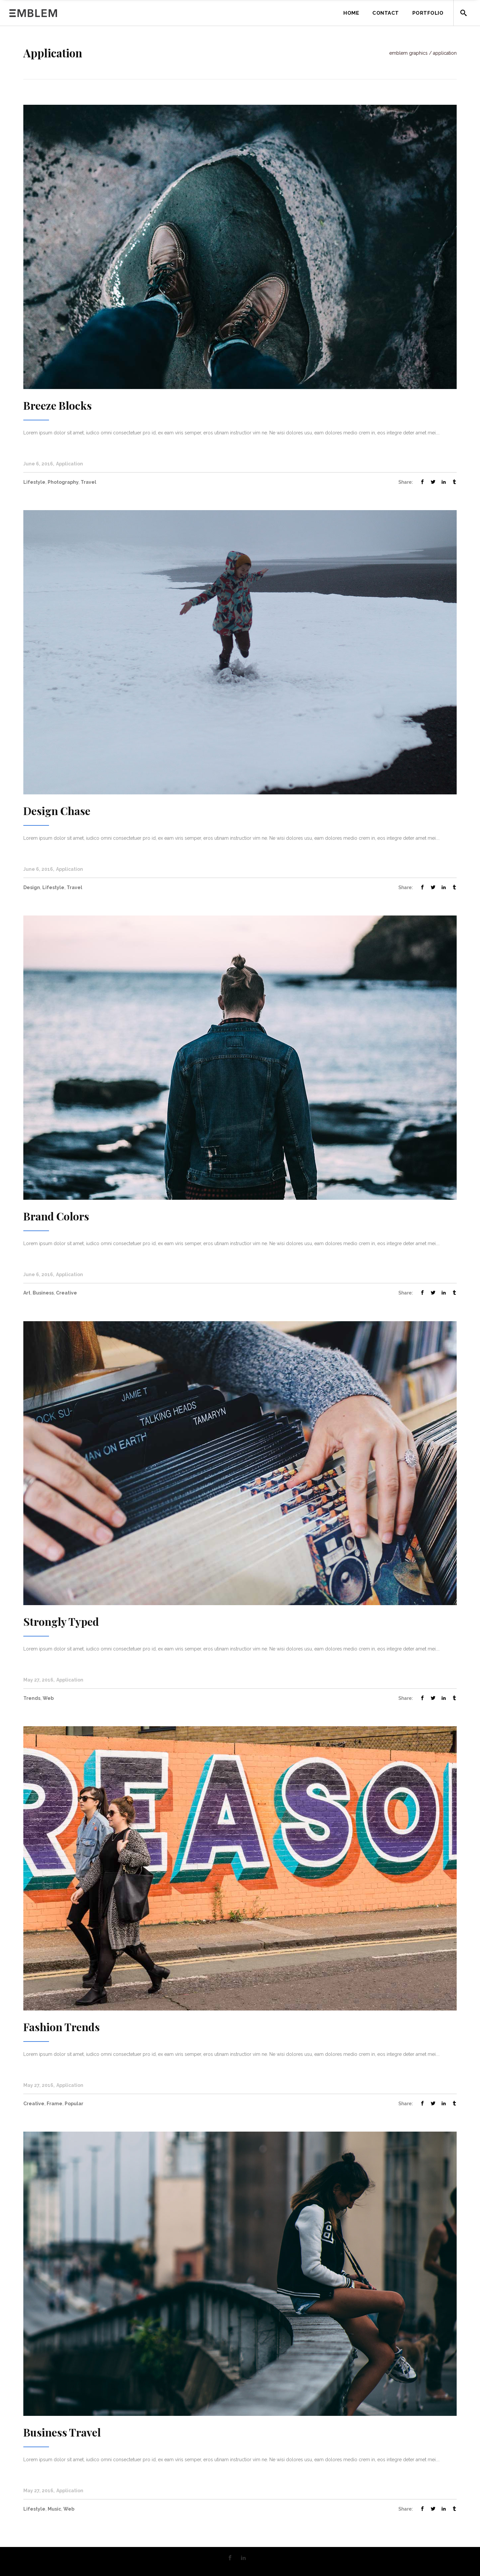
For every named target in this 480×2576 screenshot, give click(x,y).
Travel (88, 482)
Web (48, 1698)
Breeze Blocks (57, 405)
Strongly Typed (61, 1621)
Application (69, 463)
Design (31, 887)
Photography (63, 482)
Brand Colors (56, 1216)
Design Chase (56, 810)
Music (54, 2509)
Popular (74, 2103)
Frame (54, 2103)
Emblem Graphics (408, 53)
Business (43, 1293)
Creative (66, 1293)
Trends (31, 1698)
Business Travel (62, 2432)
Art (26, 1293)
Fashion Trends (61, 2026)
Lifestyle (34, 482)
